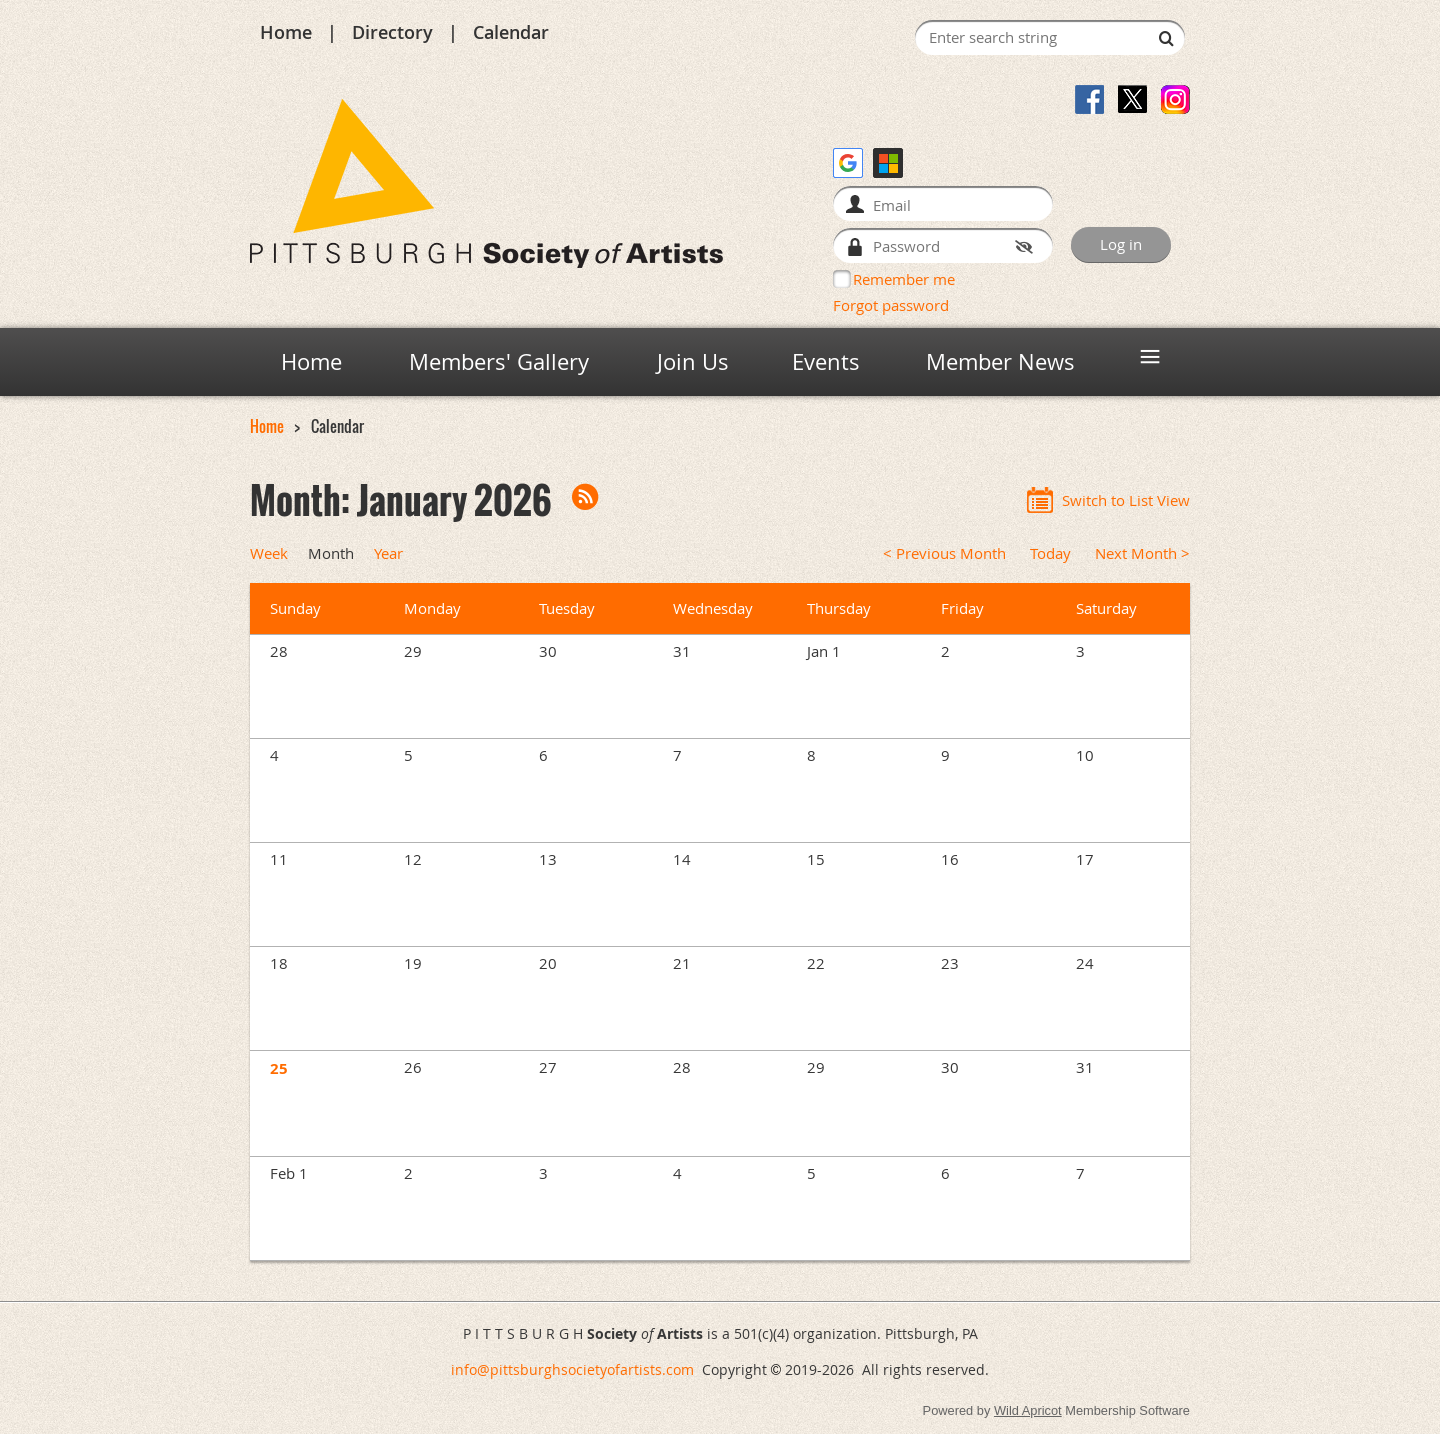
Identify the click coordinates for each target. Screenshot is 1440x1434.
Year (388, 553)
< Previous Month (944, 553)
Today (1050, 553)
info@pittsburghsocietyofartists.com (572, 1369)
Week (269, 553)
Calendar (511, 32)
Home (286, 32)
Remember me (904, 279)
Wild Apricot (1028, 1410)
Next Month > (1142, 553)
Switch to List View (1126, 500)
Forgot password (891, 305)
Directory (392, 32)
